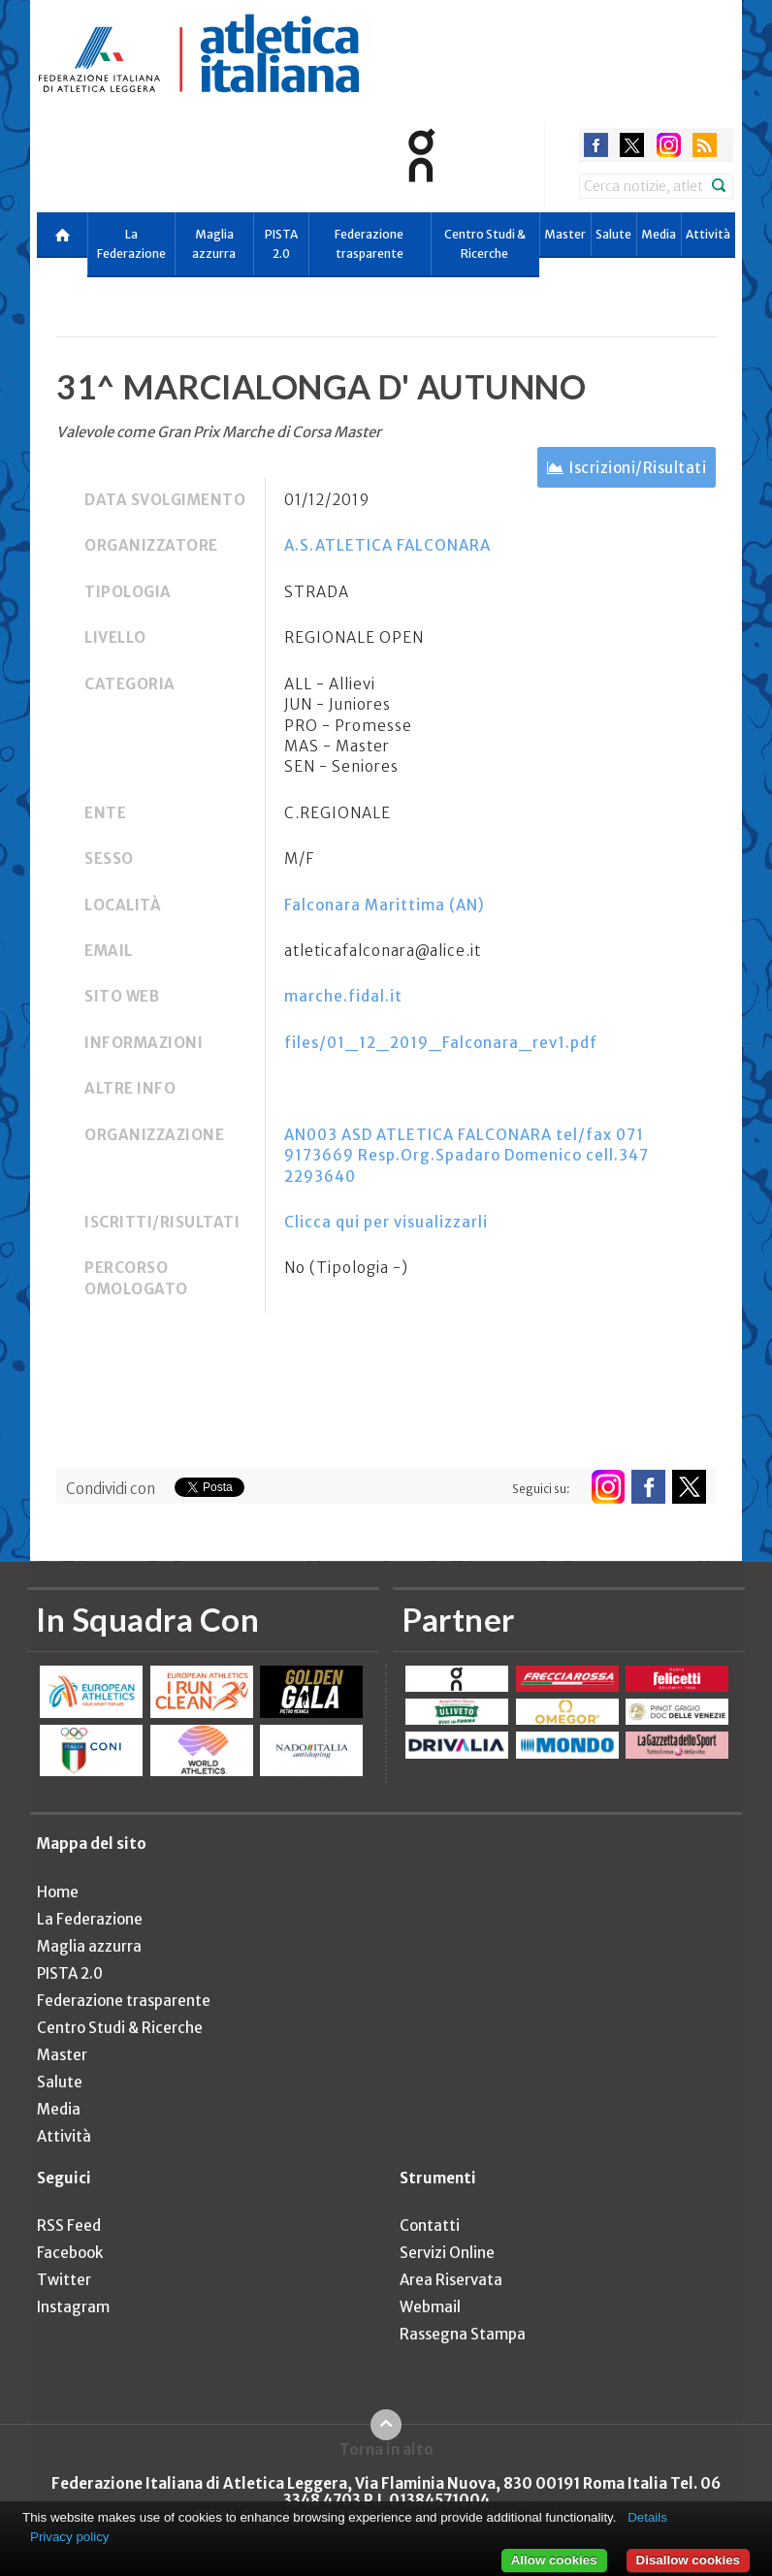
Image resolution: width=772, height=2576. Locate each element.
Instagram (73, 2307)
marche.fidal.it (343, 996)
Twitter (64, 2280)
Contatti (430, 2225)
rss (704, 145)
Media (658, 234)
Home (58, 1892)
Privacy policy (69, 2536)
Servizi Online (447, 2252)
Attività (708, 234)
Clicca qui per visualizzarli (386, 1222)
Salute (613, 234)
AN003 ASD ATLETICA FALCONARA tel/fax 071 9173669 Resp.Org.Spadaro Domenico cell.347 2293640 (466, 1156)
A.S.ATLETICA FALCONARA (387, 545)
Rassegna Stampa (463, 2334)
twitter (632, 145)
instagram (669, 145)
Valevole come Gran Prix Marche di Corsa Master (218, 432)
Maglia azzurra (214, 244)
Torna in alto (386, 2449)
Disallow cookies (688, 2560)
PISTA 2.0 (281, 244)
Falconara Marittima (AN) (384, 905)
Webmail (430, 2307)
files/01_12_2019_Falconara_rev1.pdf (440, 1043)
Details (647, 2517)
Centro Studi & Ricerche (485, 244)
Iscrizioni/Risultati (637, 468)
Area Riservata (451, 2280)
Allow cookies (554, 2560)
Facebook (70, 2252)
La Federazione (131, 244)
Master (565, 234)
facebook (596, 145)
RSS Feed (69, 2225)
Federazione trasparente (369, 244)
